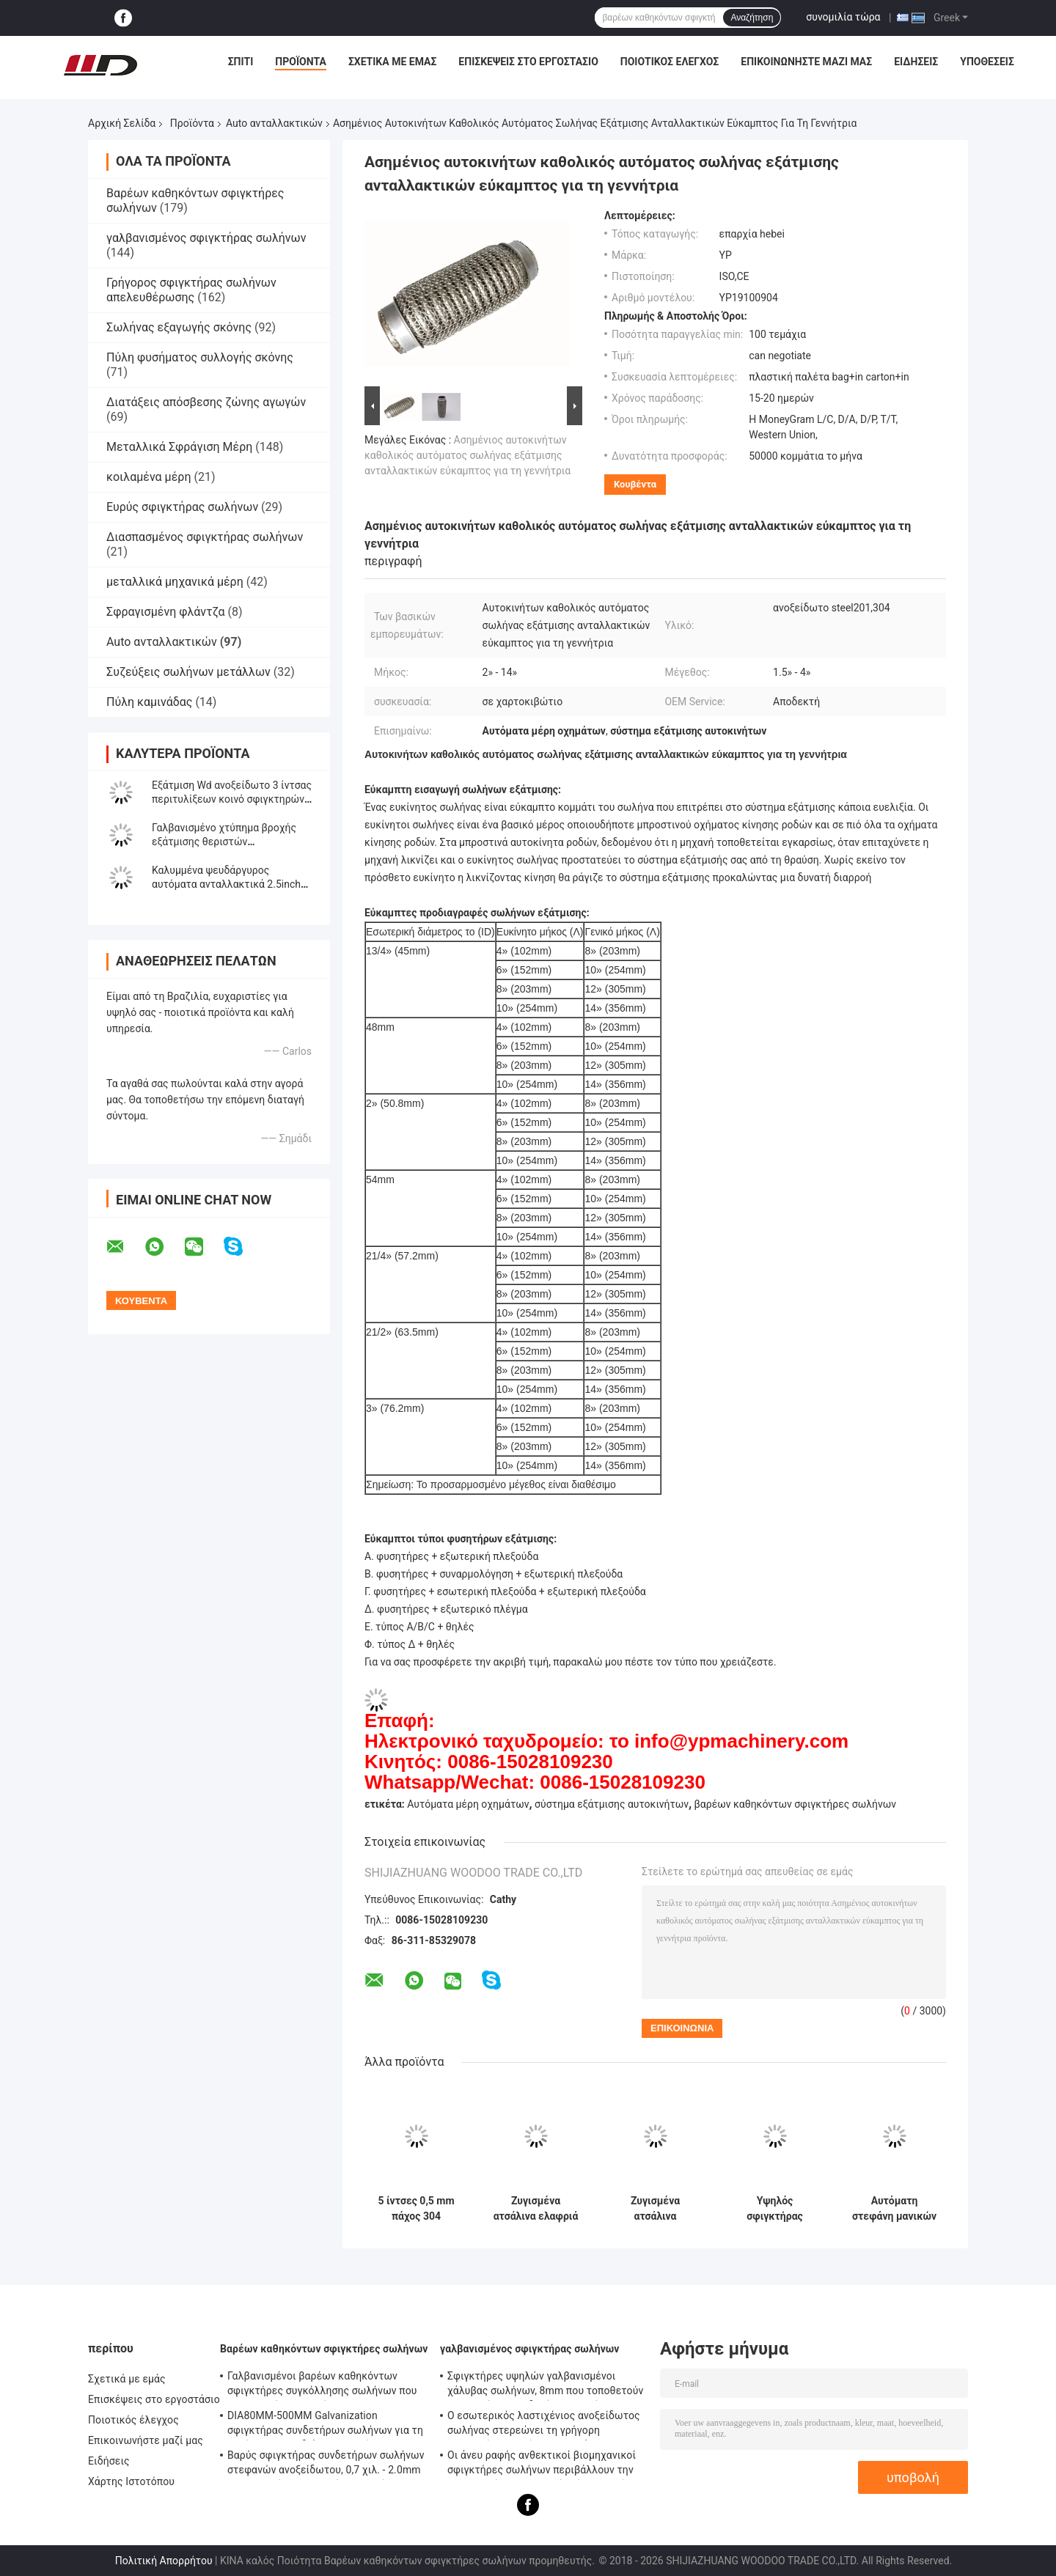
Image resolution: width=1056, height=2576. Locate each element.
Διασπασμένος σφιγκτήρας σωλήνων (204, 537)
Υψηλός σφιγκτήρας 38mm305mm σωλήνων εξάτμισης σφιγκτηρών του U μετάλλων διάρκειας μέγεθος (774, 2209)
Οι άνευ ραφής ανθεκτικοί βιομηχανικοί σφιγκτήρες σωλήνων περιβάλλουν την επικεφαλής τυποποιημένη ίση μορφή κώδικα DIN (541, 2464)
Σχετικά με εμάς (392, 61)
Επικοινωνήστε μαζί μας (806, 61)
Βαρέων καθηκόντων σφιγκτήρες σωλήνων (324, 2349)
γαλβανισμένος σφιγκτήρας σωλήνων (206, 238)
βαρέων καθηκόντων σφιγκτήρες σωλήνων (795, 1804)
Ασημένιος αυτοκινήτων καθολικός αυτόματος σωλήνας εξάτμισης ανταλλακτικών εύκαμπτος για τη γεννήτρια (467, 455)
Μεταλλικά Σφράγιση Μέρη (179, 447)
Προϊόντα (300, 61)
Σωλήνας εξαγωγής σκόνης (179, 327)
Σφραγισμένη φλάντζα (165, 612)
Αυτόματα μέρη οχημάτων (468, 1804)
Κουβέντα (635, 484)
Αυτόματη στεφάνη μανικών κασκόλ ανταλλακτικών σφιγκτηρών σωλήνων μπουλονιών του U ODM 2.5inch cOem (894, 2209)
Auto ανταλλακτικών (274, 123)
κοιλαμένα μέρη (148, 477)
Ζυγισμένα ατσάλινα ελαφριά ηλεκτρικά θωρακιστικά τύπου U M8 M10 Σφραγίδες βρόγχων (536, 2209)
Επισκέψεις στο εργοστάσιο (528, 61)
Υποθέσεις (987, 61)
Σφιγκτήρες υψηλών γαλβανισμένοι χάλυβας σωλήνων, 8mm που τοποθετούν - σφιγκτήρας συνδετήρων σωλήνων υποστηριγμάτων (545, 2385)
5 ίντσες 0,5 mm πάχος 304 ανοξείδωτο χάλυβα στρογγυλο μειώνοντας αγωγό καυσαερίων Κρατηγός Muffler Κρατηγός (416, 2209)
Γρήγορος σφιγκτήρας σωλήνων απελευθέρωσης (191, 290)
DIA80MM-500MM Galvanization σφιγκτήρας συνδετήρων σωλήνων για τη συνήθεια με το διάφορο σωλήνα (325, 2425)
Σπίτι (241, 61)
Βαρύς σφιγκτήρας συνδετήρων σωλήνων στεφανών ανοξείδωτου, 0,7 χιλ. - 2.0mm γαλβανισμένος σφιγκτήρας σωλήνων (326, 2464)
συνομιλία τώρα (843, 17)
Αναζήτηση (751, 17)
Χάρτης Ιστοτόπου (131, 2481)
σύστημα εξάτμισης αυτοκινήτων (612, 1804)
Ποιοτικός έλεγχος (669, 61)
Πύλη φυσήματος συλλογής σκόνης (199, 357)
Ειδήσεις (916, 61)
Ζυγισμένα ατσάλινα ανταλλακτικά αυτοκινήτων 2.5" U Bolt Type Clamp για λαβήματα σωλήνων (655, 2209)
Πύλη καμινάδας (149, 702)
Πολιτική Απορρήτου (164, 2560)
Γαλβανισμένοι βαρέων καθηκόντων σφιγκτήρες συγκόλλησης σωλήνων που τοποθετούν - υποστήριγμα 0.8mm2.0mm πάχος (324, 2385)
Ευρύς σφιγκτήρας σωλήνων (182, 507)
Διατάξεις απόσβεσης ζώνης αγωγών (206, 402)
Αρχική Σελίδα (121, 123)
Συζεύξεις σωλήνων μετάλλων (188, 672)
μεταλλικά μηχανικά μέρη (174, 582)
